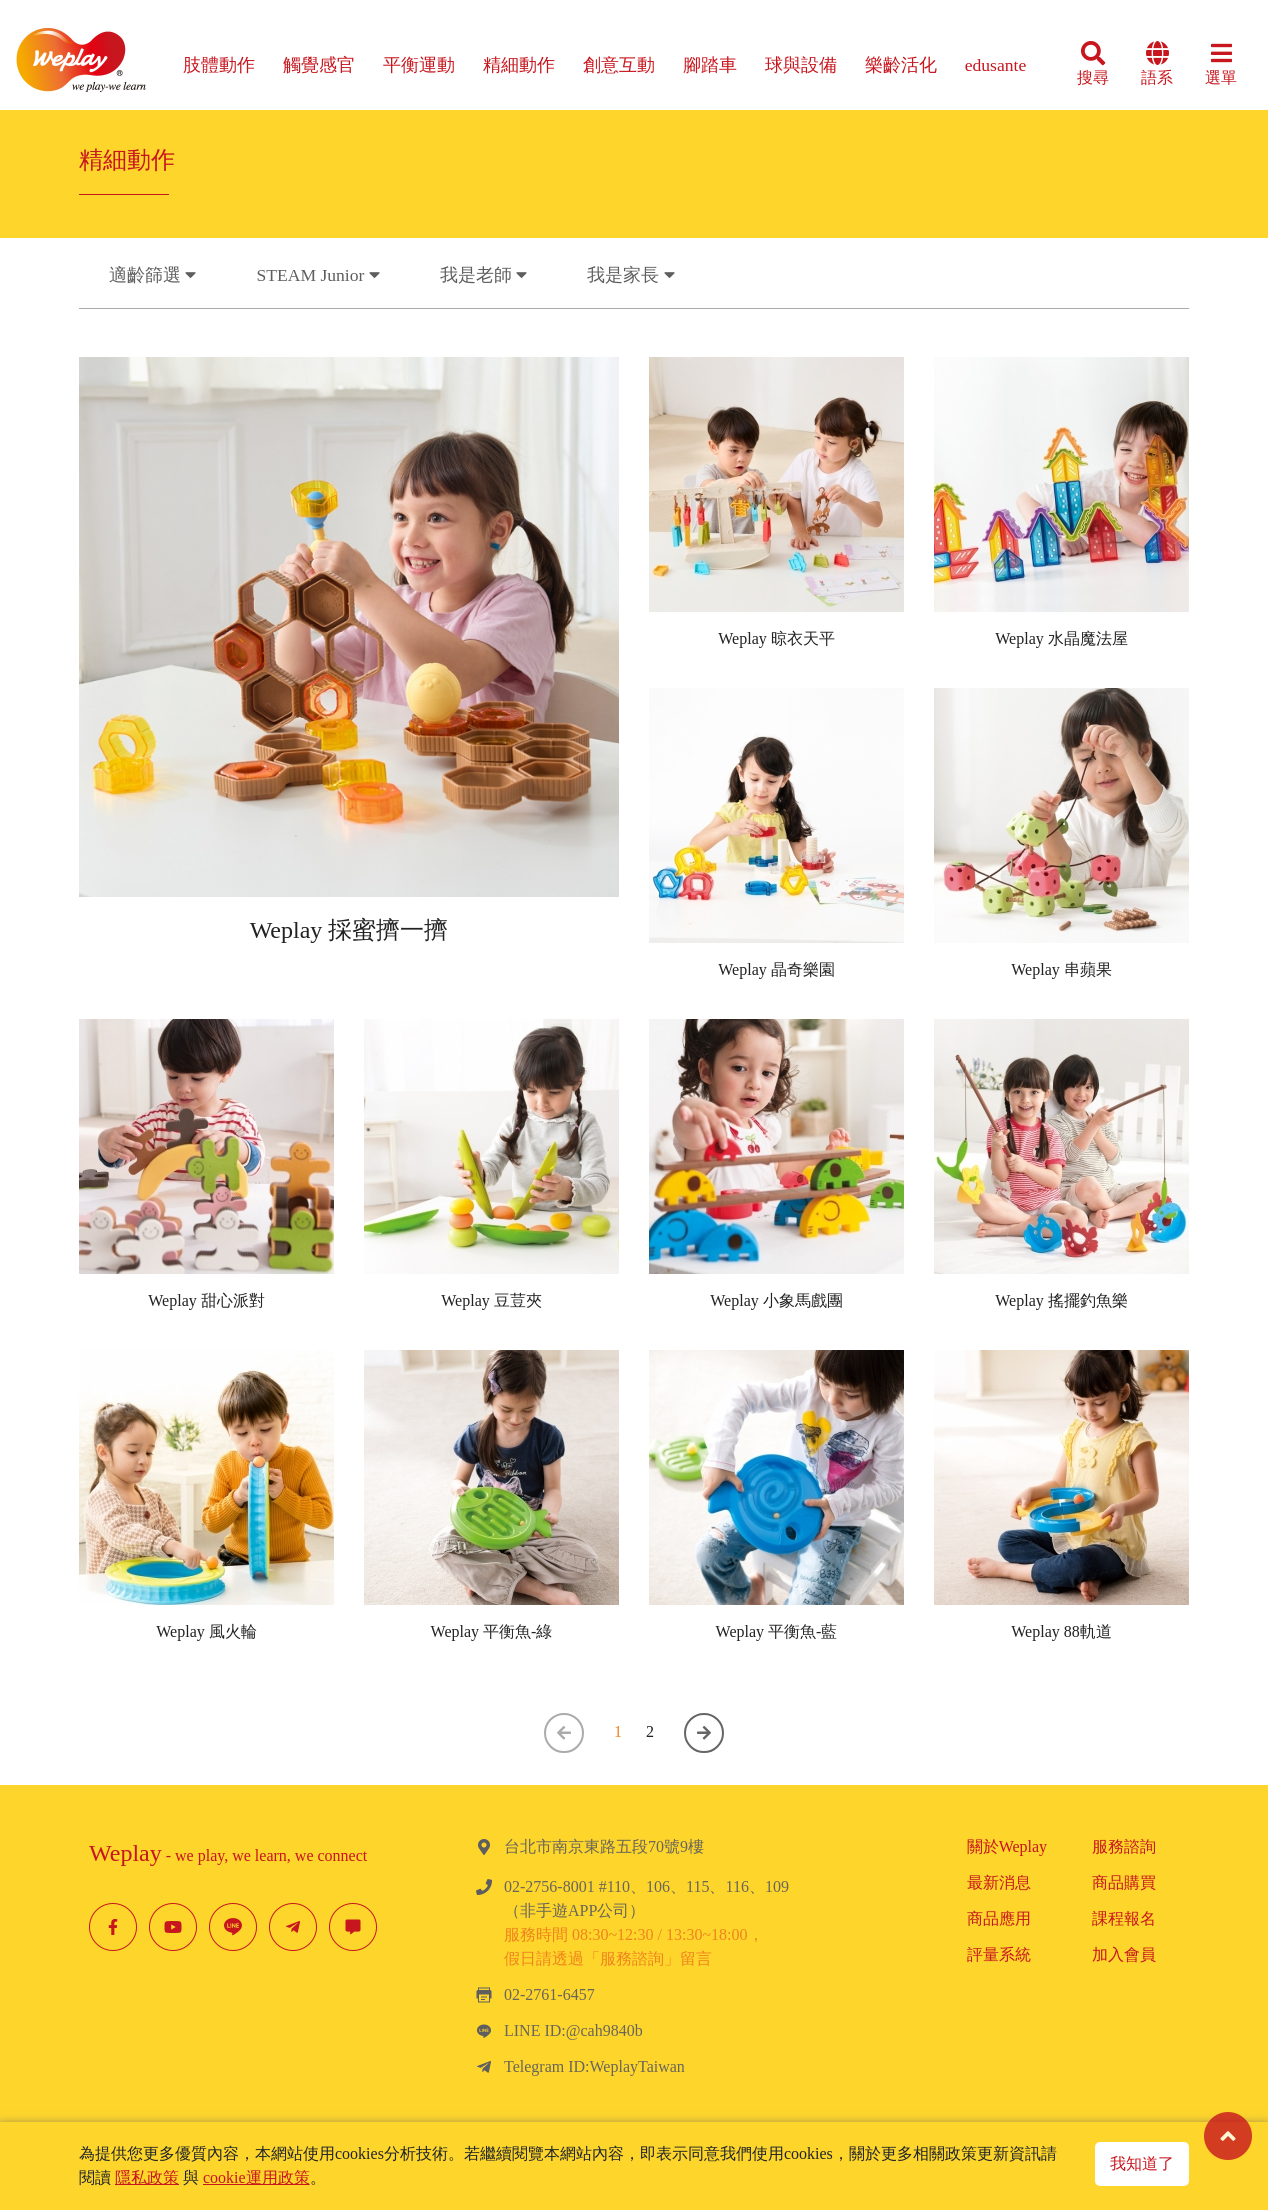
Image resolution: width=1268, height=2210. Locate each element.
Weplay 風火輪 (206, 1631)
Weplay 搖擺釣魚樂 (1061, 1300)
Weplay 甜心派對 (206, 1300)
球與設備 (801, 65)
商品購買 (1124, 1882)
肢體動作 (219, 65)
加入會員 (1124, 1954)
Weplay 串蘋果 (1061, 977)
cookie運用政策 (256, 2177)
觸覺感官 (319, 65)
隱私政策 (147, 2177)
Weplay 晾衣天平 (776, 646)
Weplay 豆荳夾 (491, 1300)
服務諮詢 (1124, 1846)
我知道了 (1142, 2163)
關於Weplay (1007, 1846)
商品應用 (999, 1918)
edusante (996, 65)
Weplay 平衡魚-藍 (777, 1631)
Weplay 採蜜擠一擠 (349, 945)
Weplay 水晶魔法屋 (1061, 646)
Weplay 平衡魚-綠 (492, 1631)
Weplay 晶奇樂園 (776, 977)
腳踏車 (710, 65)
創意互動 (619, 65)
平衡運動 (419, 65)
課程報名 (1124, 1918)
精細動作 (519, 65)
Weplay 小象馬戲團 (776, 1300)
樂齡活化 (901, 65)
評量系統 (999, 1954)
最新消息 (999, 1882)
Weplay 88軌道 (1061, 1631)
